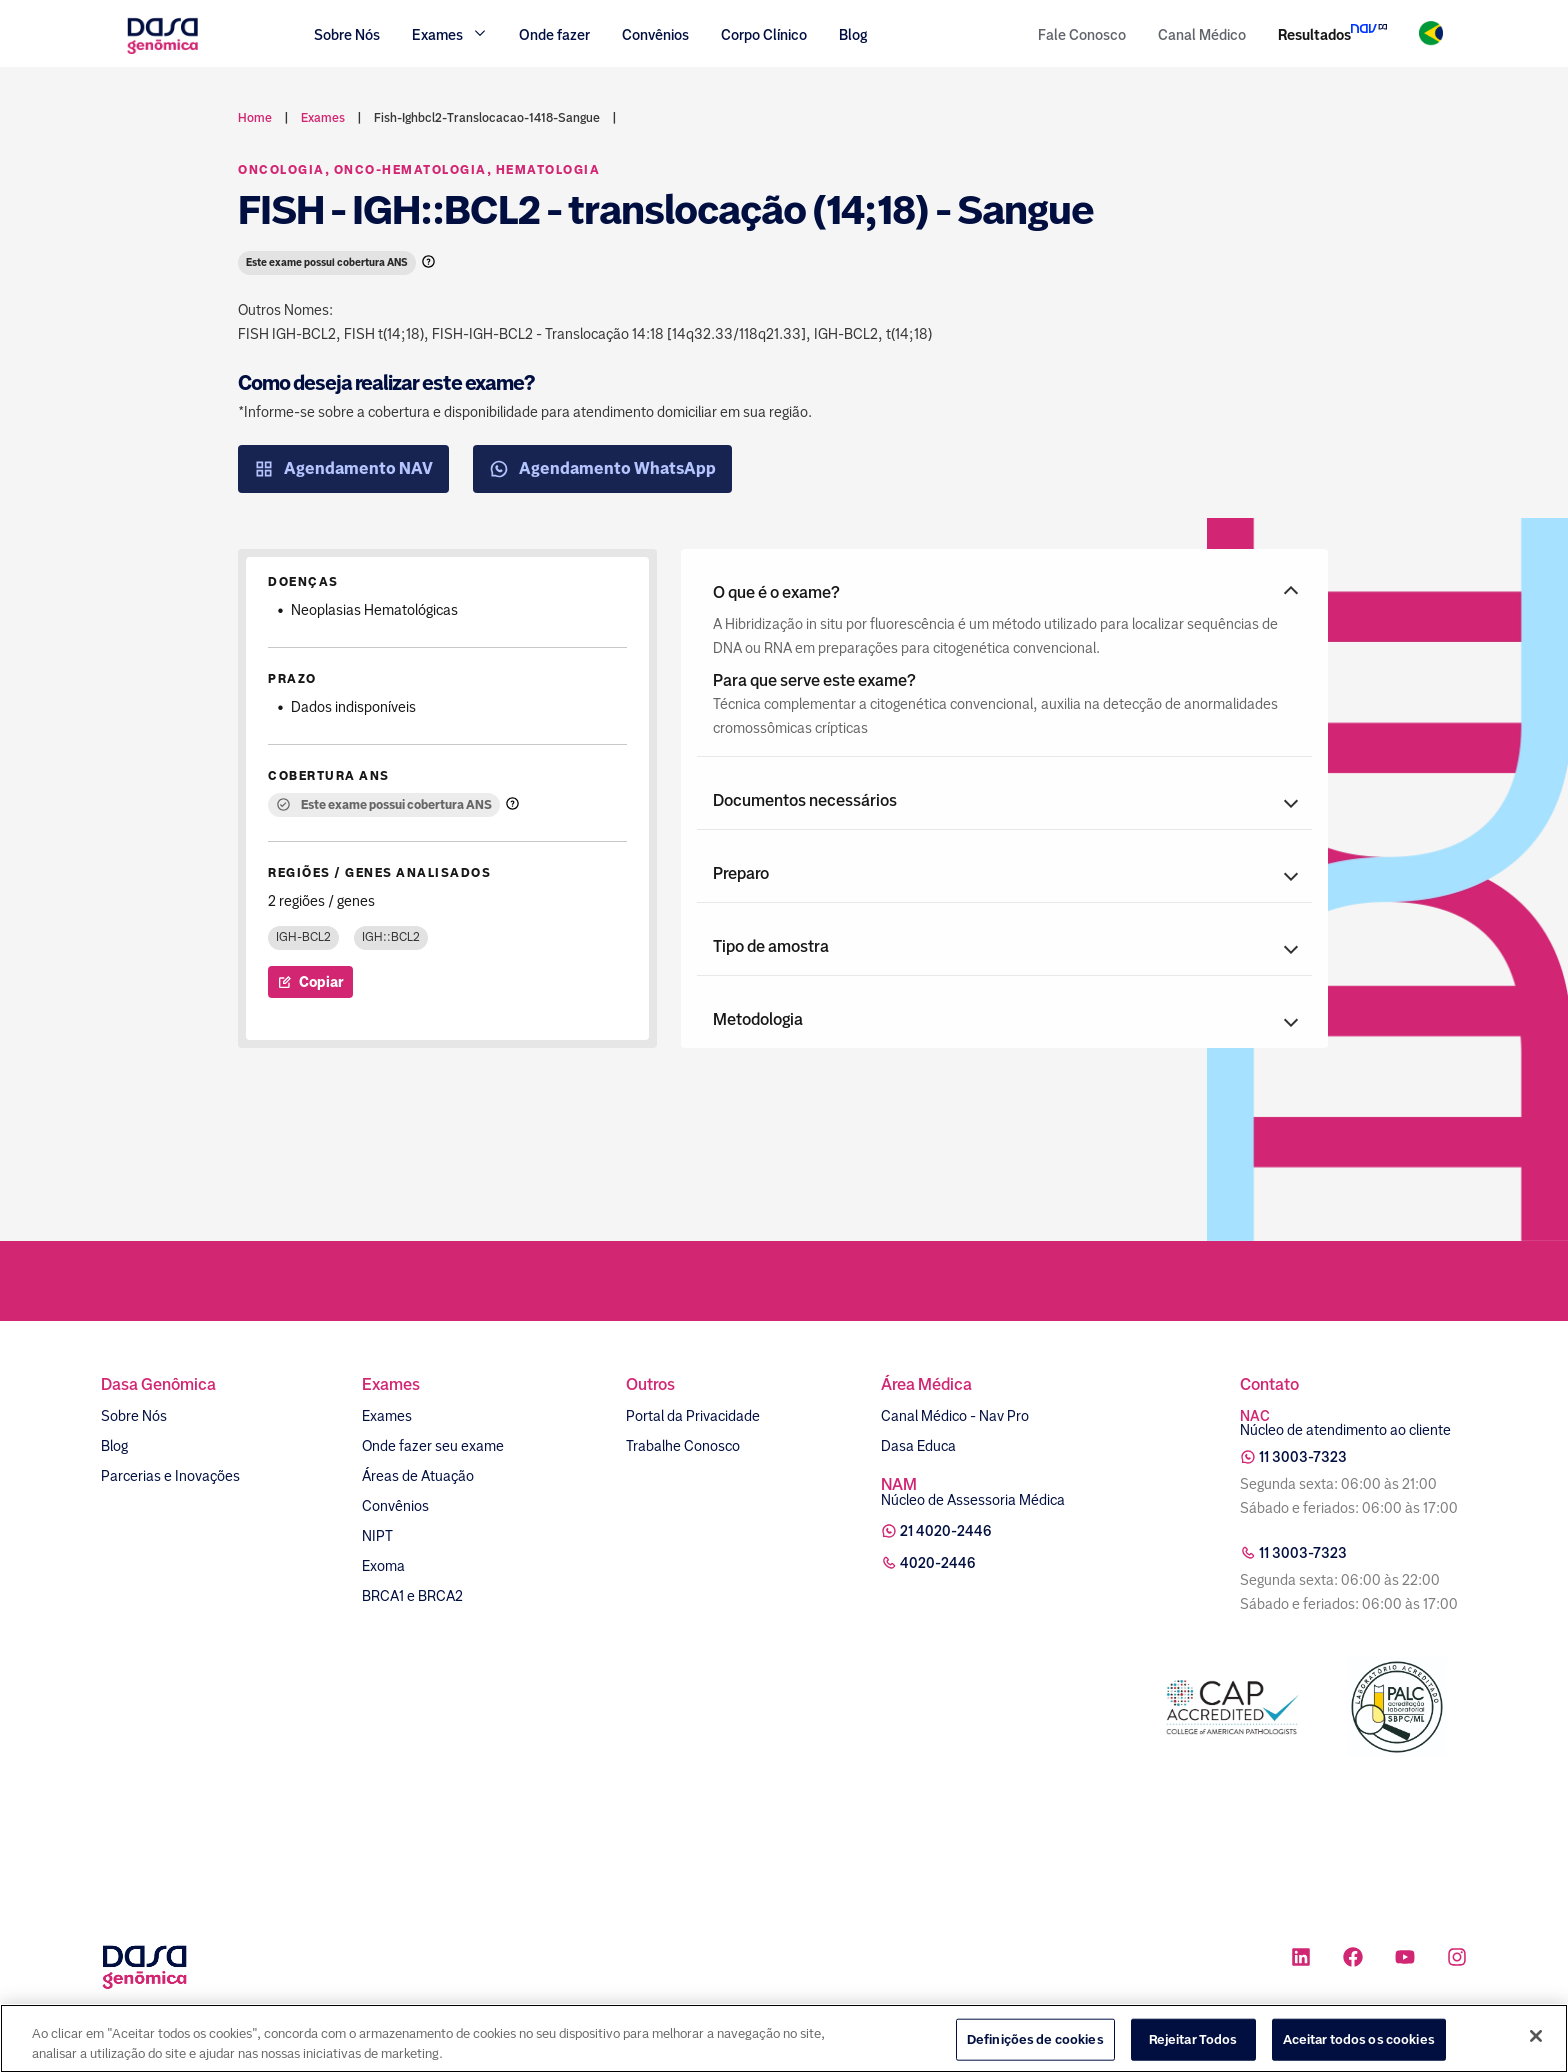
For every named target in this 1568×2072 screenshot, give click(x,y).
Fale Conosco (1082, 35)
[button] (1004, 593)
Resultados (1314, 35)
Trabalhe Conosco (683, 1446)
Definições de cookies (1035, 2050)
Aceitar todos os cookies (1359, 2050)
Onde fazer (554, 35)
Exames (387, 1416)
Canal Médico (1202, 35)
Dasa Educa (918, 1446)
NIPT (377, 1536)
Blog (853, 35)
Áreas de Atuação (418, 1476)
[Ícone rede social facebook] (1353, 1959)
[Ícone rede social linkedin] (1301, 1959)
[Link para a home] (162, 51)
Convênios (655, 35)
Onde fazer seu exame (433, 1446)
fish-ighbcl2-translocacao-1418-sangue (487, 118)
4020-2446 (938, 1563)
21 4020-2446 (946, 1531)
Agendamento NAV (343, 469)
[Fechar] (1536, 2047)
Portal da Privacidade (693, 1416)
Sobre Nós (347, 35)
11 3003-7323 (1303, 1457)
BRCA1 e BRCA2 (412, 1596)
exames (323, 118)
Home (255, 118)
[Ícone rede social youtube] (1405, 1959)
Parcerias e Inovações (170, 1476)
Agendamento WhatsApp (602, 469)
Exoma (383, 1566)
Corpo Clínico (764, 35)
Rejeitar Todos (1193, 2050)
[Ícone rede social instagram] (1457, 1959)
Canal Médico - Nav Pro (955, 1416)
